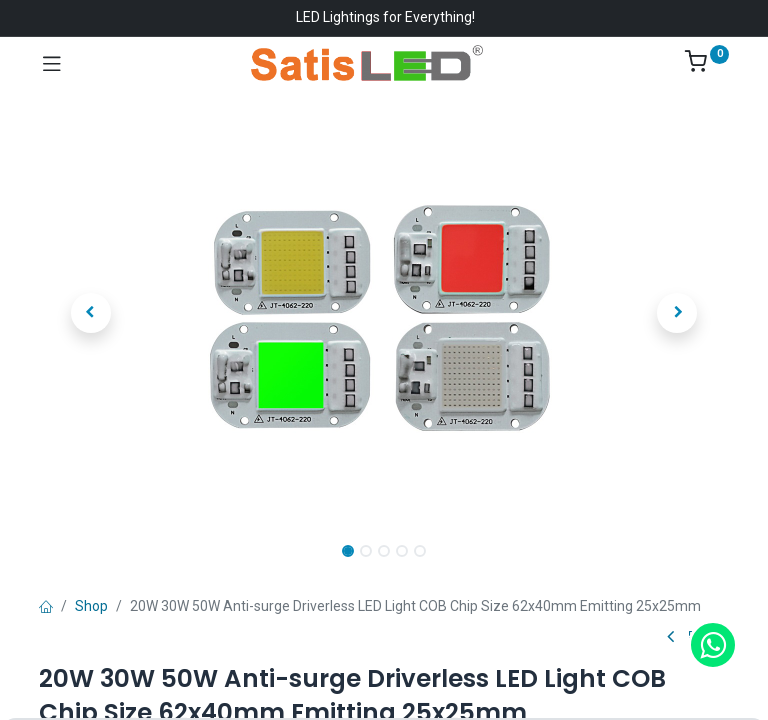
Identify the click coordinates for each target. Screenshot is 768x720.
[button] (91, 313)
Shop (91, 606)
